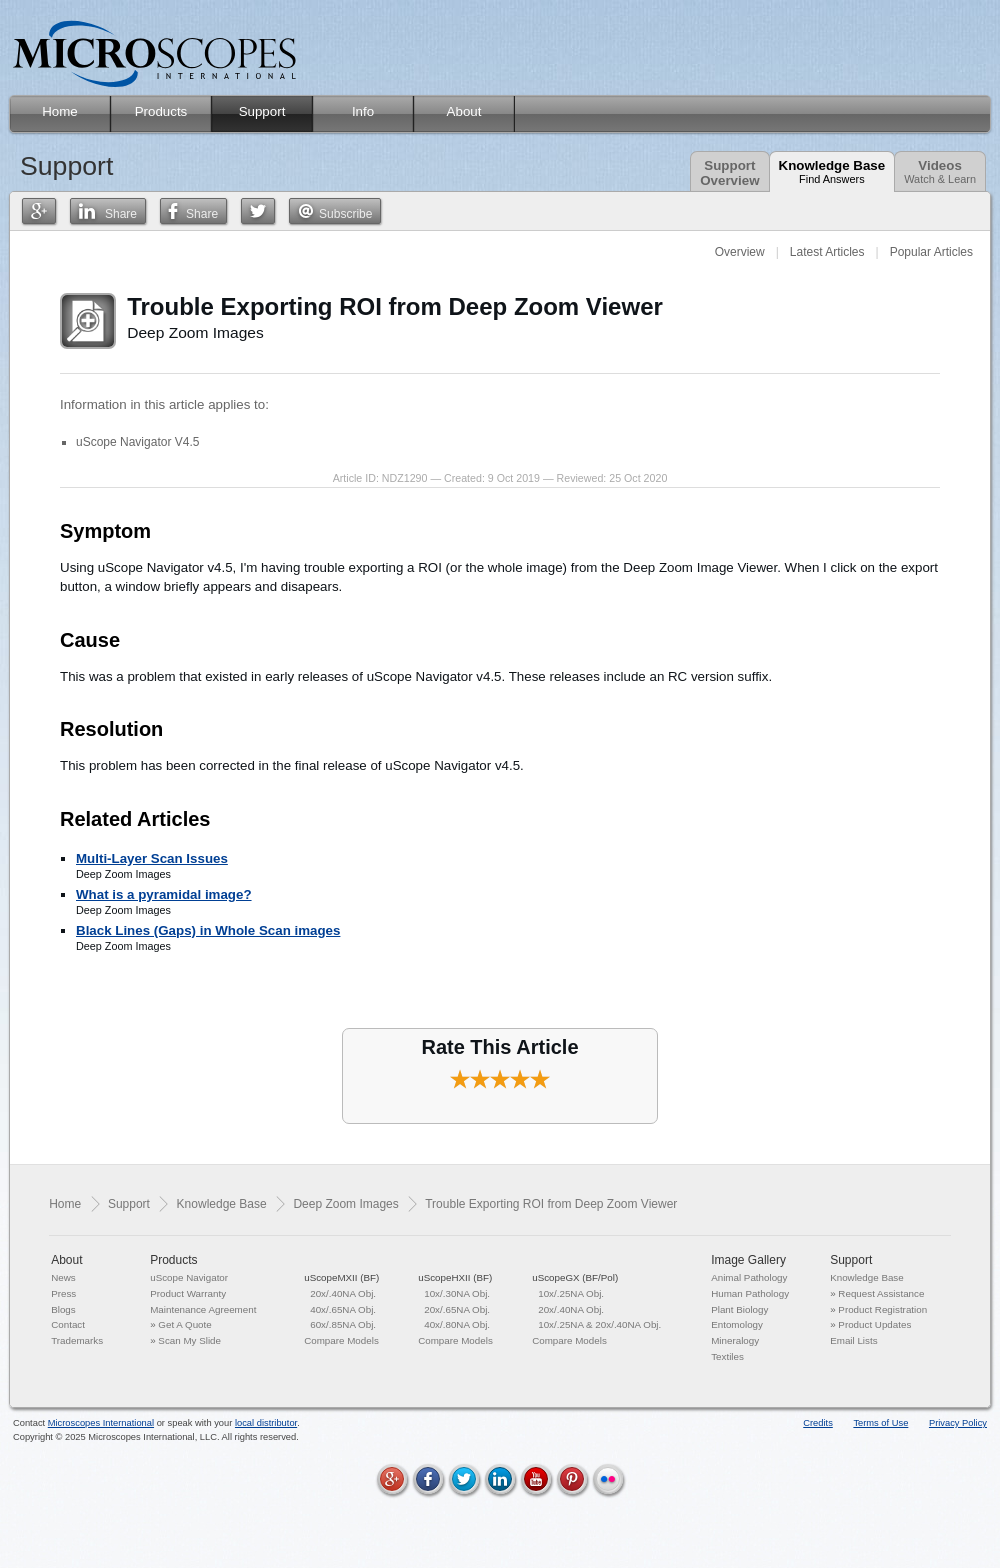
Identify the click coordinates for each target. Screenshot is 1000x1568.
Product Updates (874, 1324)
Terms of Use (880, 1423)
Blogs (63, 1309)
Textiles (727, 1356)
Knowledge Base (832, 171)
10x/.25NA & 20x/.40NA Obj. (599, 1324)
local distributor (266, 1423)
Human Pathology (750, 1293)
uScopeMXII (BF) (341, 1277)
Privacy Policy (958, 1423)
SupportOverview (729, 173)
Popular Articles (931, 252)
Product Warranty (188, 1293)
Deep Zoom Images (345, 1204)
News (63, 1277)
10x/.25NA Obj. (571, 1293)
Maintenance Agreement (203, 1309)
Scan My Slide (189, 1340)
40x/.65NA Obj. (343, 1309)
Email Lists (853, 1340)
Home (65, 1204)
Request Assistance (881, 1293)
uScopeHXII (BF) (455, 1277)
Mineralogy (735, 1340)
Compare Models (341, 1340)
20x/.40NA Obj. (343, 1293)
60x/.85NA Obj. (343, 1324)
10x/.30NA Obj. (457, 1293)
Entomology (737, 1324)
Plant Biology (739, 1309)
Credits (818, 1423)
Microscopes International (101, 1423)
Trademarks (77, 1340)
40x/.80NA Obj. (457, 1324)
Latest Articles (827, 252)
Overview (740, 252)
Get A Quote (184, 1324)
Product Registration (882, 1309)
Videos (940, 171)
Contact (68, 1324)
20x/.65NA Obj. (457, 1309)
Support (129, 1204)
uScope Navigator (189, 1277)
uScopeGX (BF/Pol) (575, 1277)
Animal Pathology (749, 1277)
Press (63, 1293)
